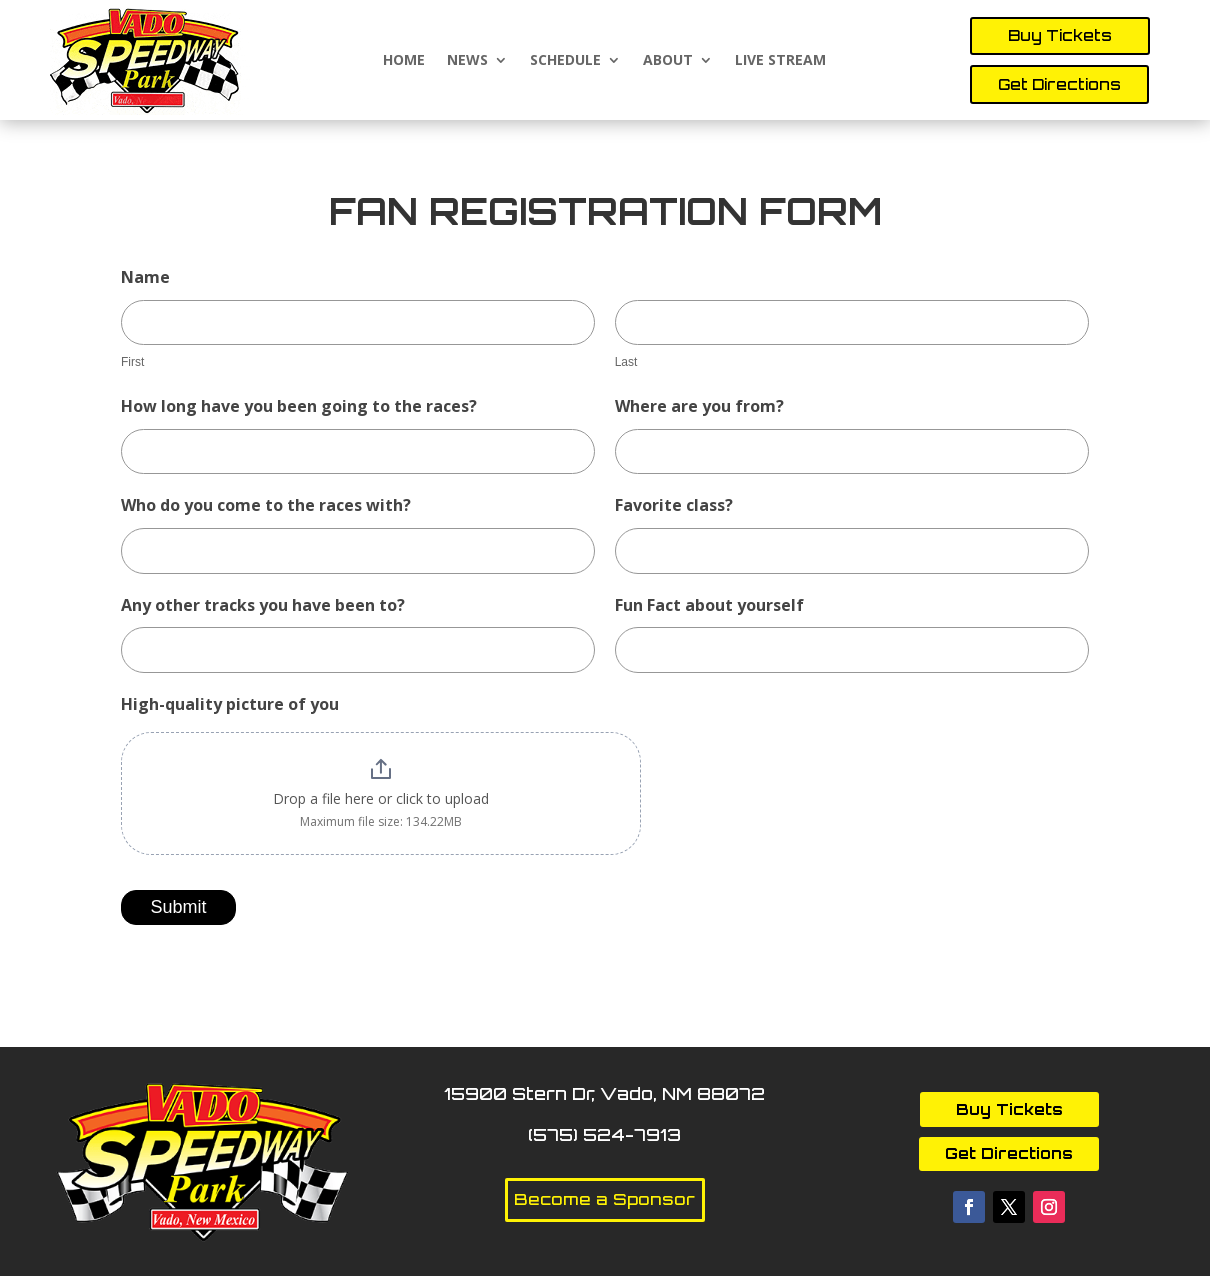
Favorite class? (674, 505)
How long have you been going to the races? (299, 406)
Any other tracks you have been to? (263, 605)
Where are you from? (699, 406)
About (668, 60)
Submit (178, 907)
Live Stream (780, 60)
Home (404, 60)
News (467, 60)
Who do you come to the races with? (266, 505)
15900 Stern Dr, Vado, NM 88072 (604, 1093)
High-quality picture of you (230, 704)
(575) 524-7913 (604, 1134)
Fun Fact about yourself (709, 605)
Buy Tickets (1060, 35)
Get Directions (1059, 84)
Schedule (565, 60)
